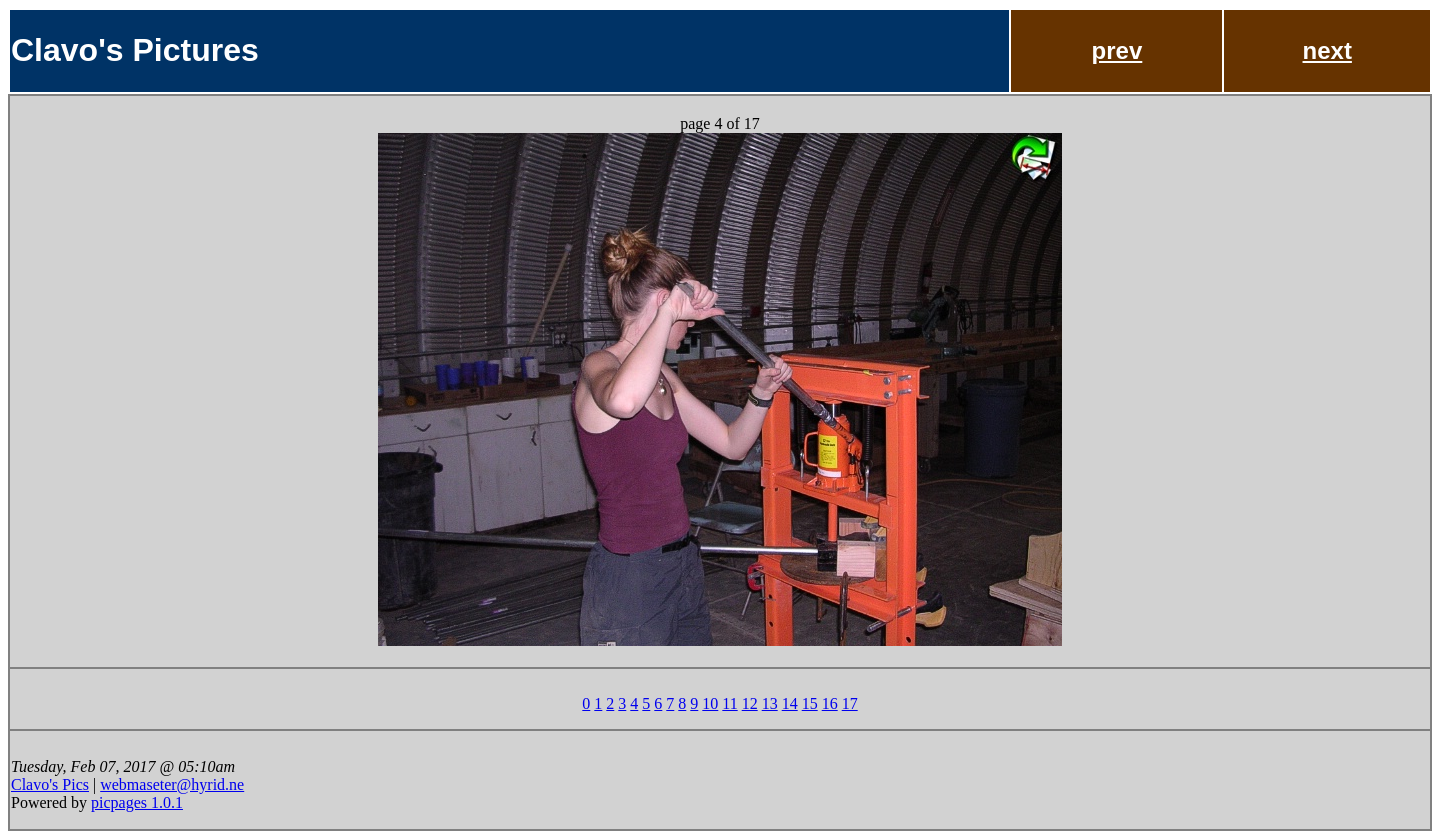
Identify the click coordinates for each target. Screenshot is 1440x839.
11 (729, 703)
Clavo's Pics (50, 784)
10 (710, 703)
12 (750, 703)
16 (830, 703)
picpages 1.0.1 (137, 802)
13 (770, 703)
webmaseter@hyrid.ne (172, 784)
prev (1117, 50)
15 (810, 703)
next (1327, 50)
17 (850, 703)
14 (790, 703)
